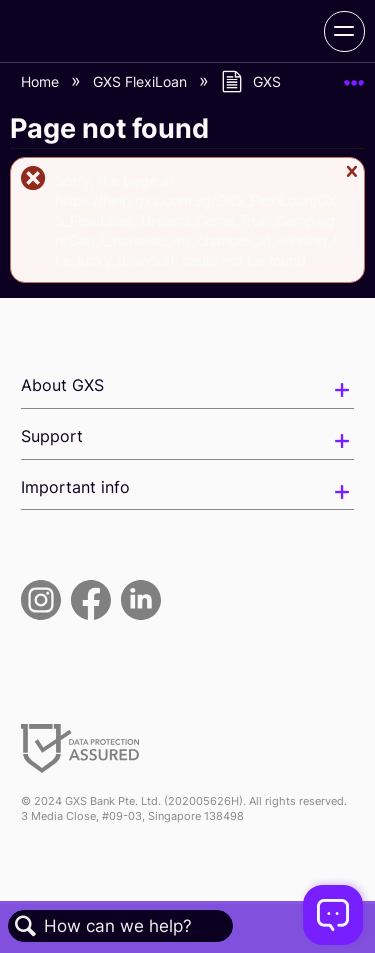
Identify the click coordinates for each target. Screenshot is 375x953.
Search (26, 926)
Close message (351, 180)
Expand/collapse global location (354, 76)
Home (42, 81)
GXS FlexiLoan (142, 81)
